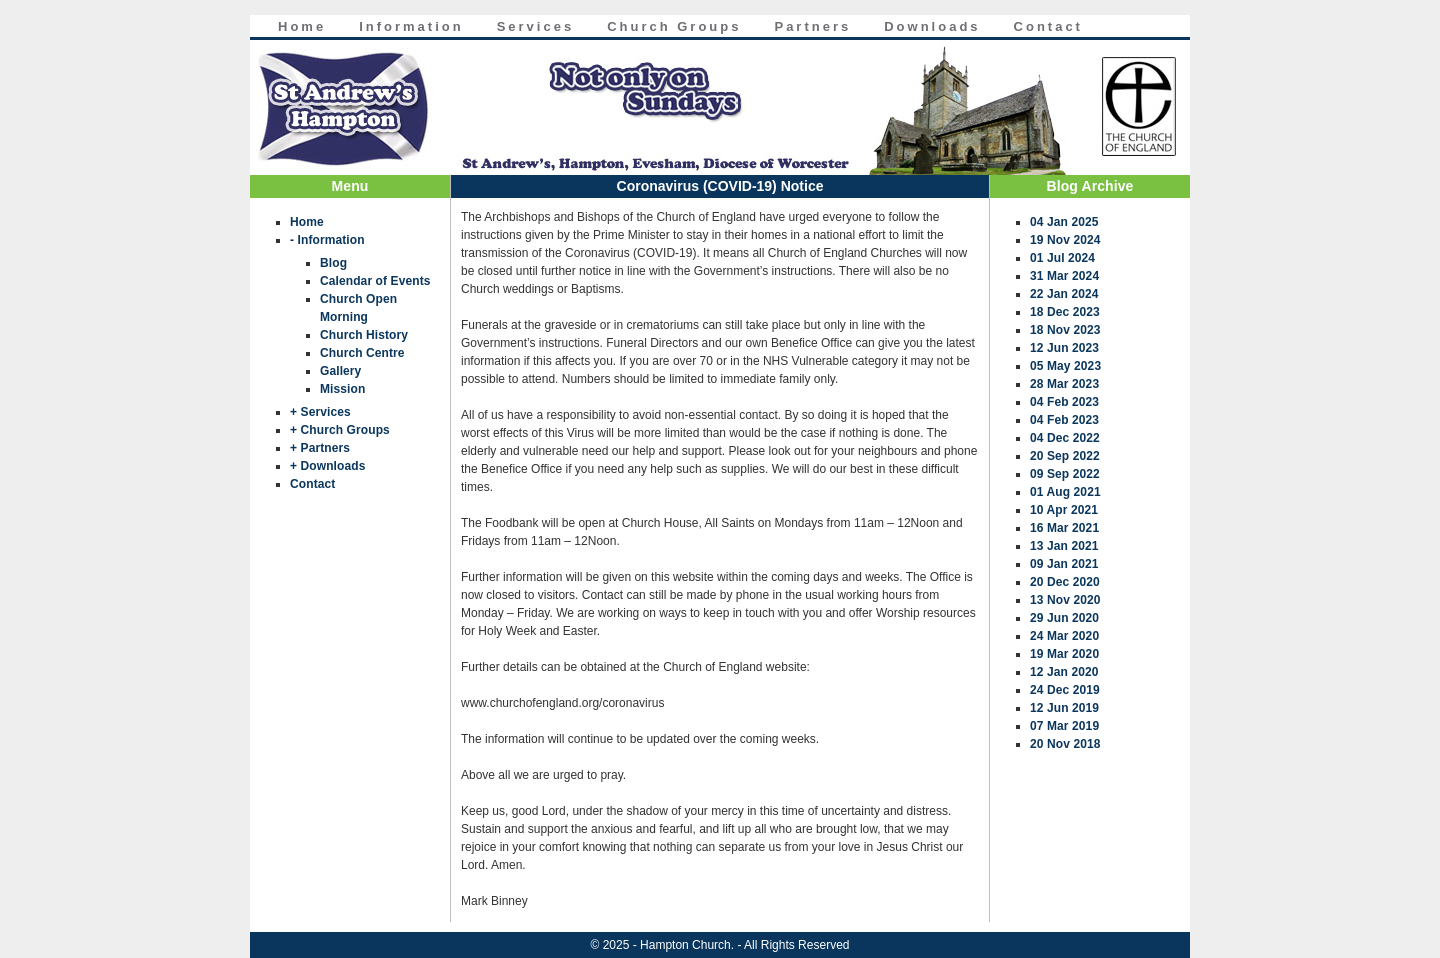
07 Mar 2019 (1064, 726)
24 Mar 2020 (1064, 636)
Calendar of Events (375, 281)
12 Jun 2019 (1064, 708)
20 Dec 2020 (1065, 582)
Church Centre (362, 353)
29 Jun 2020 (1064, 618)
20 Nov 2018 (1065, 744)
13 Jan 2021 (1064, 546)
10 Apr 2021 (1064, 510)
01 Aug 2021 (1065, 492)
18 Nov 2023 (1065, 330)
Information (411, 26)
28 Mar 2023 (1064, 384)
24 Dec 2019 (1065, 690)
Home (302, 26)
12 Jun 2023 (1064, 348)
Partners (812, 26)
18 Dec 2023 (1065, 312)
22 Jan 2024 (1064, 294)
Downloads (932, 26)
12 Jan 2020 (1064, 672)
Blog (333, 263)
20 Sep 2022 (1065, 456)
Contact (1048, 26)
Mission (342, 389)
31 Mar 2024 (1064, 276)
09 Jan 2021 (1064, 564)
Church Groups (674, 26)
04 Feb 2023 (1064, 402)
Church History (364, 335)
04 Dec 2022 (1065, 438)
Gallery (340, 371)
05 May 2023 (1065, 366)
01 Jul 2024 (1062, 258)
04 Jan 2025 (1064, 222)
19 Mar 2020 (1064, 654)
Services (536, 26)
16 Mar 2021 (1064, 528)
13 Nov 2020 (1065, 600)
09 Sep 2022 (1065, 474)
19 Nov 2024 (1065, 240)
